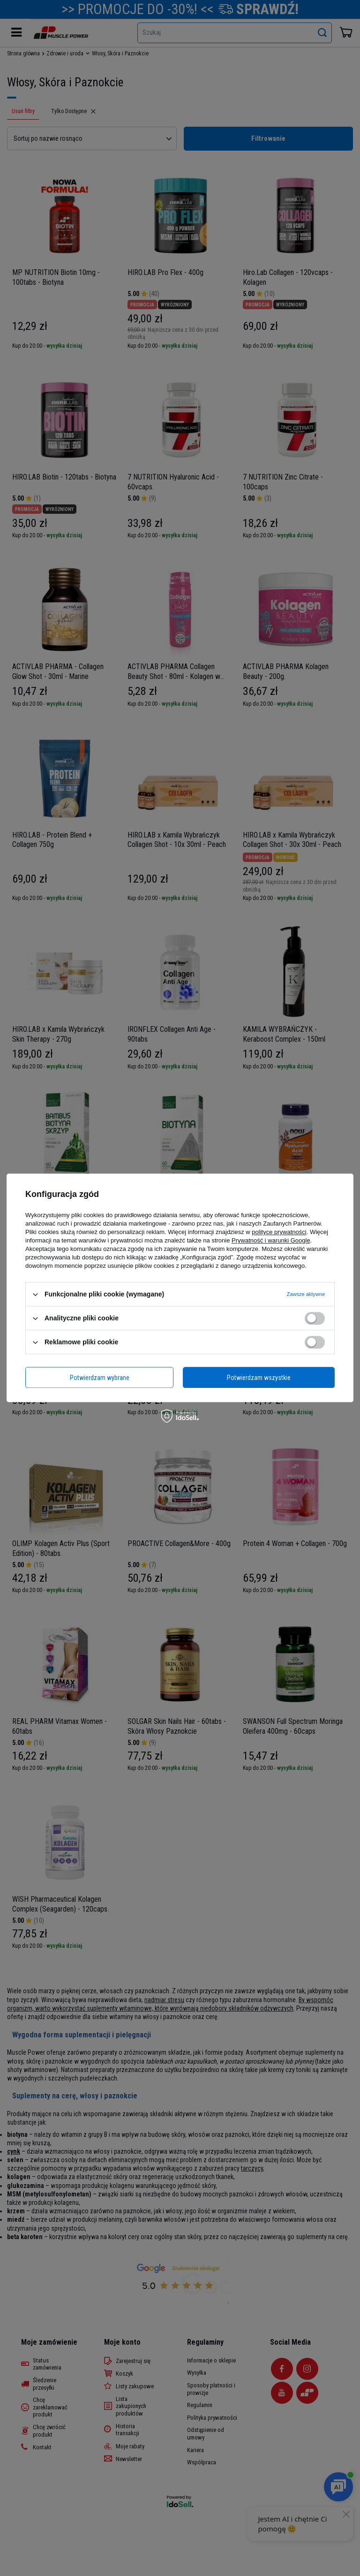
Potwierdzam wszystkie (259, 1377)
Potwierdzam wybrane (99, 1377)
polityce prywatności (279, 1231)
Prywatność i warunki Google (271, 1240)
